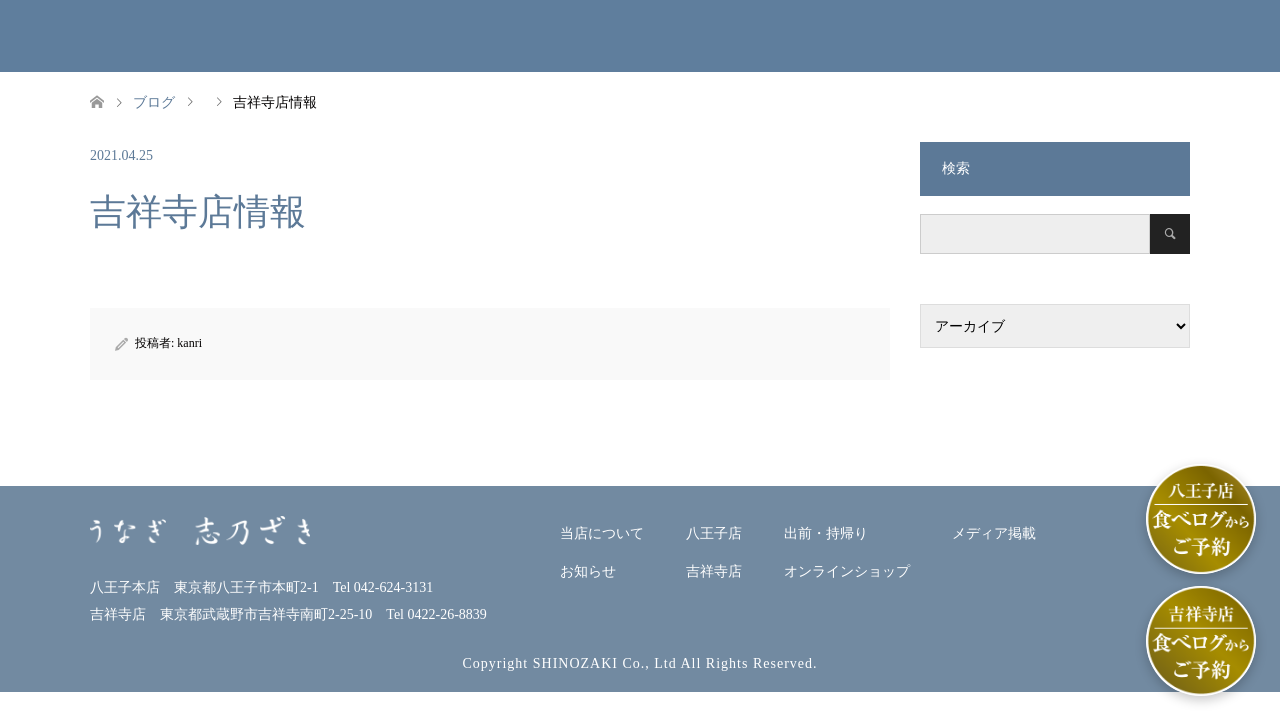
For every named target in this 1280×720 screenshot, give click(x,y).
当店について (325, 35)
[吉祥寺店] (1201, 641)
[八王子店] (1201, 519)
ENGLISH (1238, 35)
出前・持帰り (837, 35)
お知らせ (467, 35)
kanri (189, 343)
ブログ (154, 102)
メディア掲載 (1095, 35)
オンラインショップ (944, 35)
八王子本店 (588, 35)
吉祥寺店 (723, 35)
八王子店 (714, 533)
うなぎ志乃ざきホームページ (80, 43)
